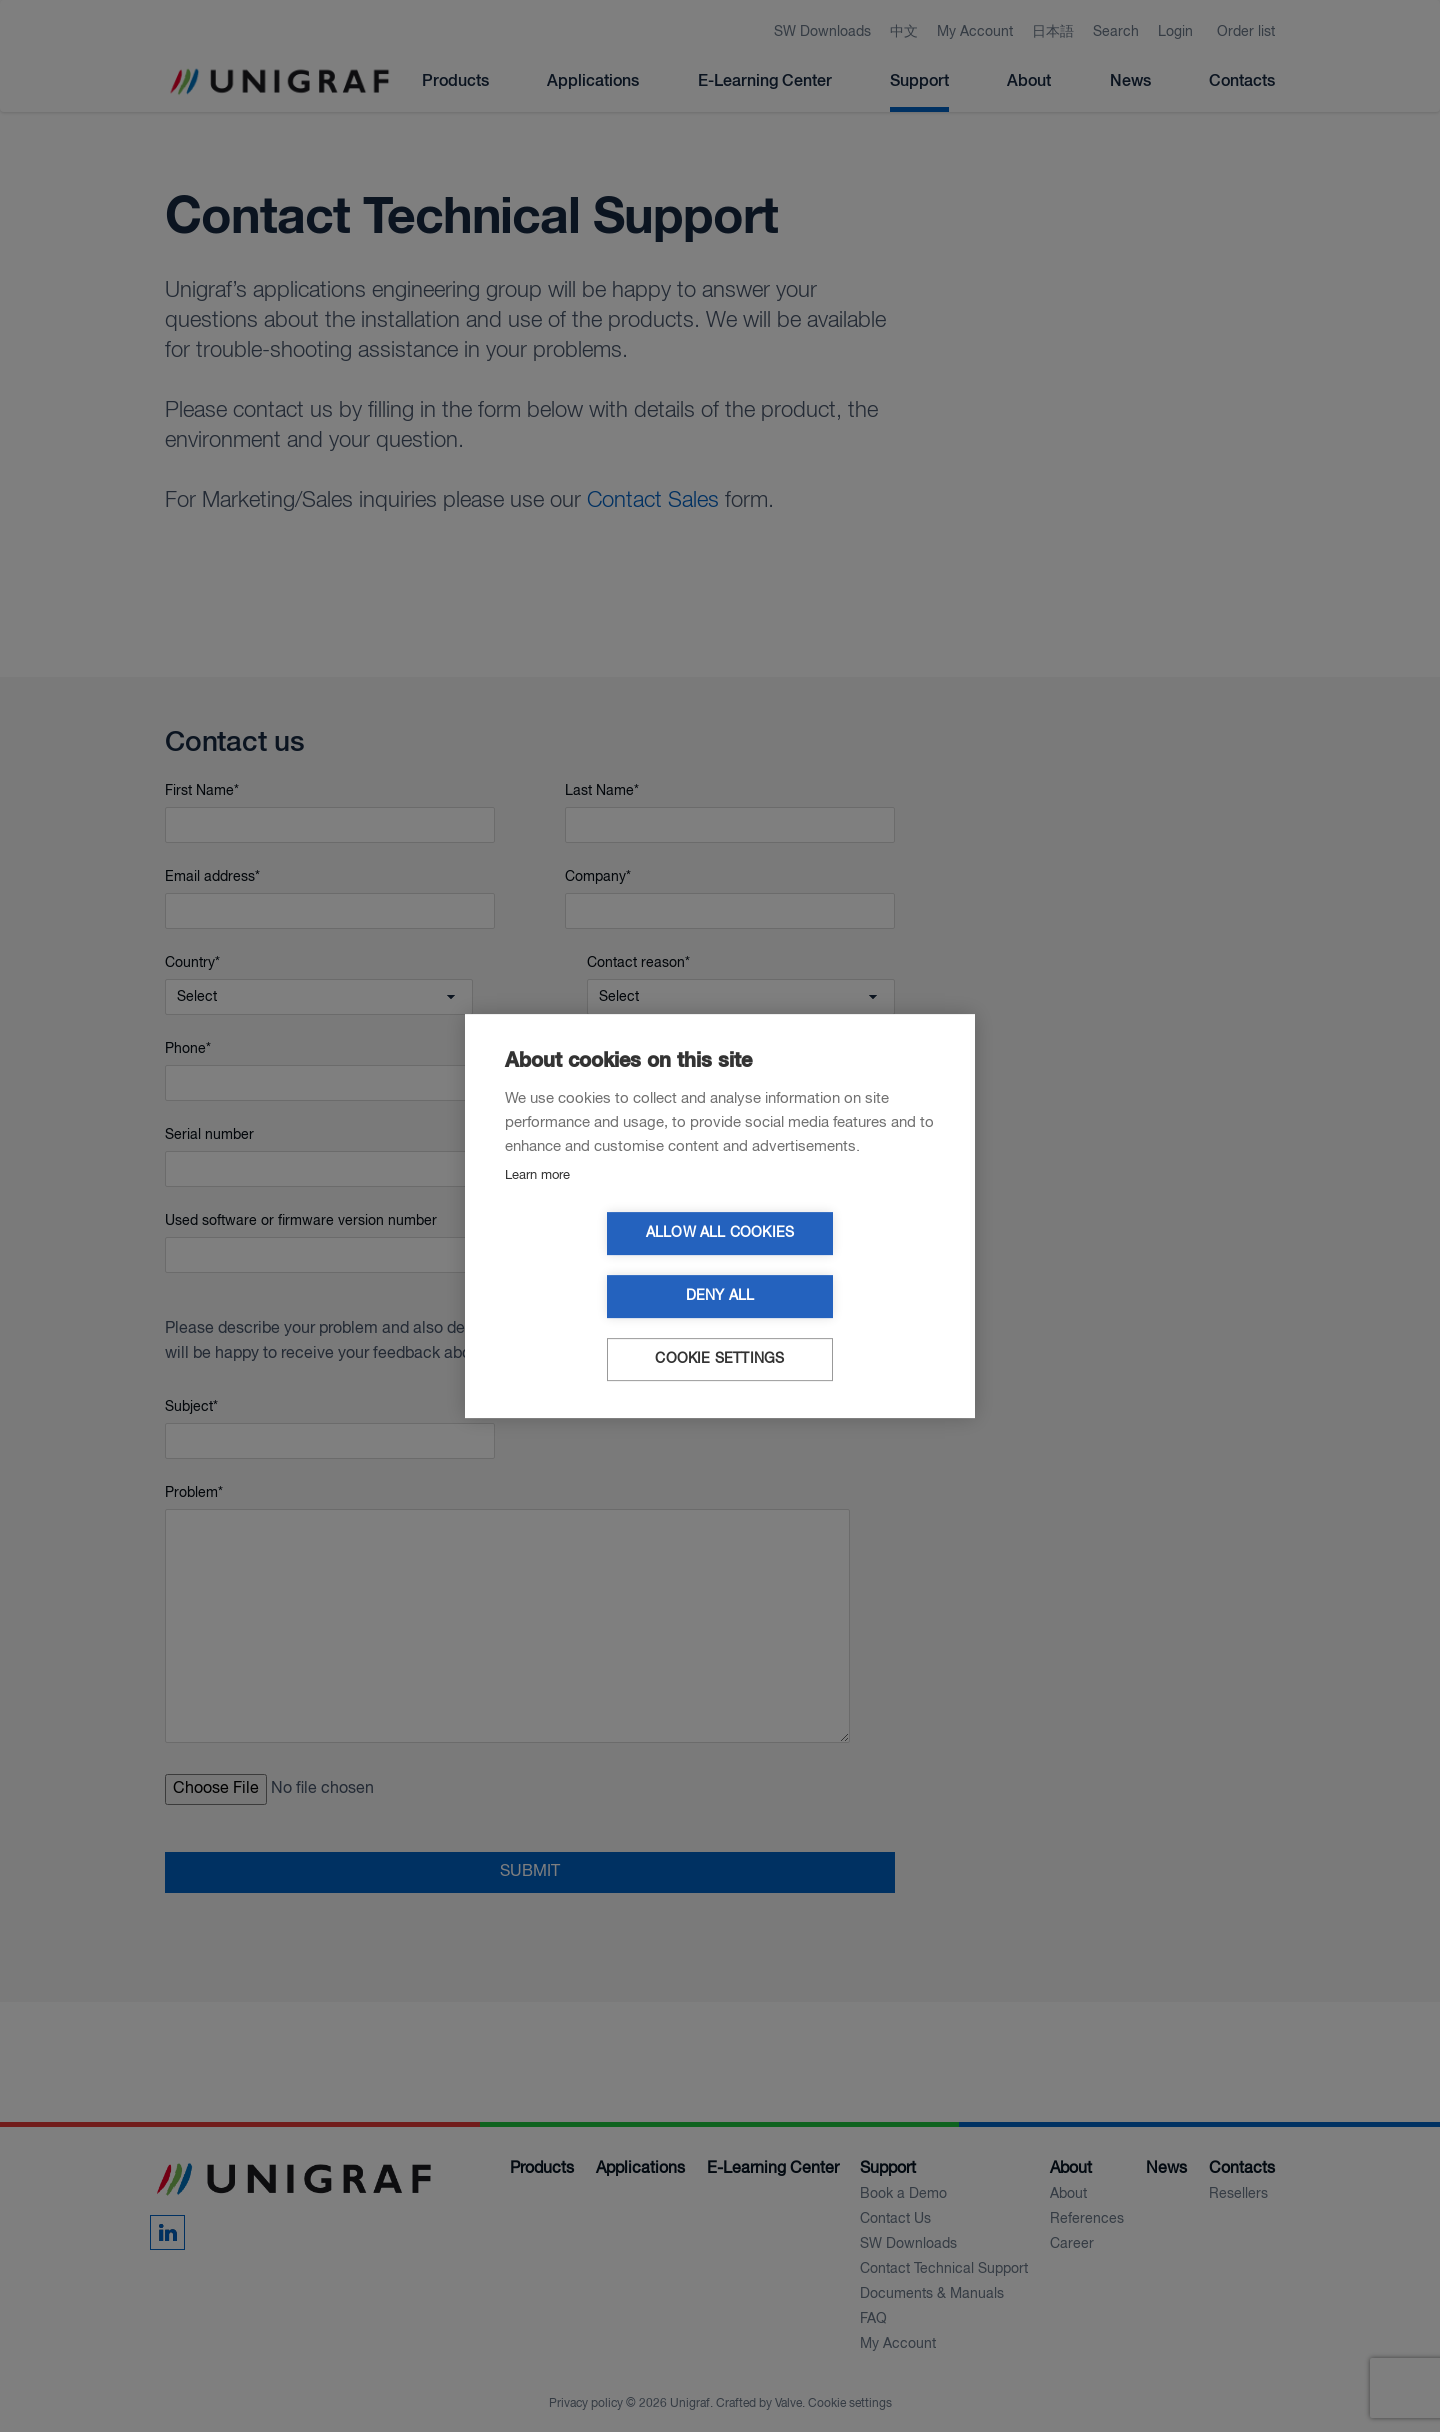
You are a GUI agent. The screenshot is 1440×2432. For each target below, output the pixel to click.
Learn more (537, 1207)
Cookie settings (720, 1328)
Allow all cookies (605, 1265)
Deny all (835, 1265)
